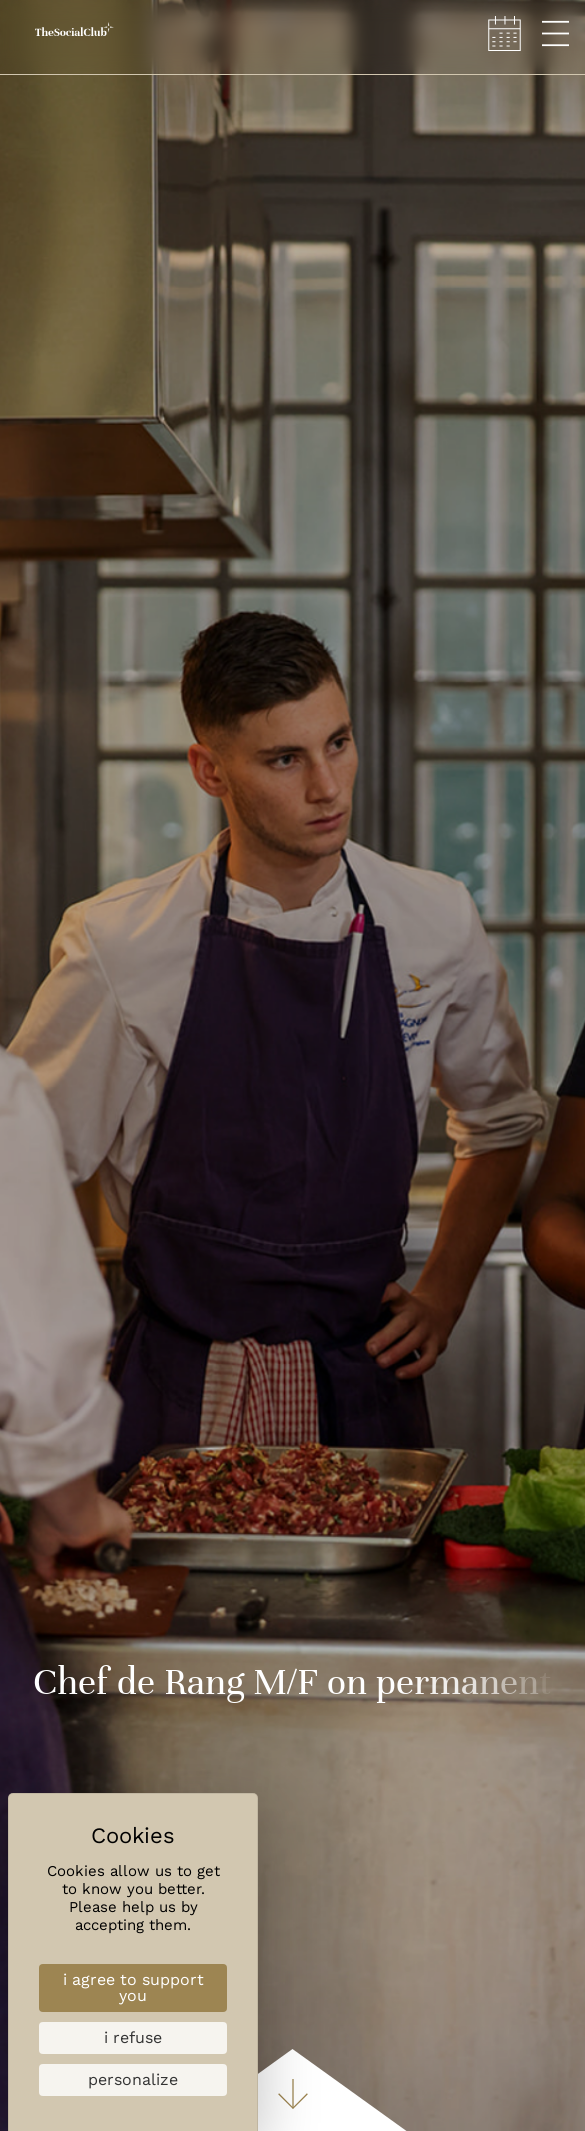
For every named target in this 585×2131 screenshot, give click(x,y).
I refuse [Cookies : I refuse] (133, 2037)
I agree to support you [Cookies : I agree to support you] (133, 1987)
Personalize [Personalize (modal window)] (133, 2079)
